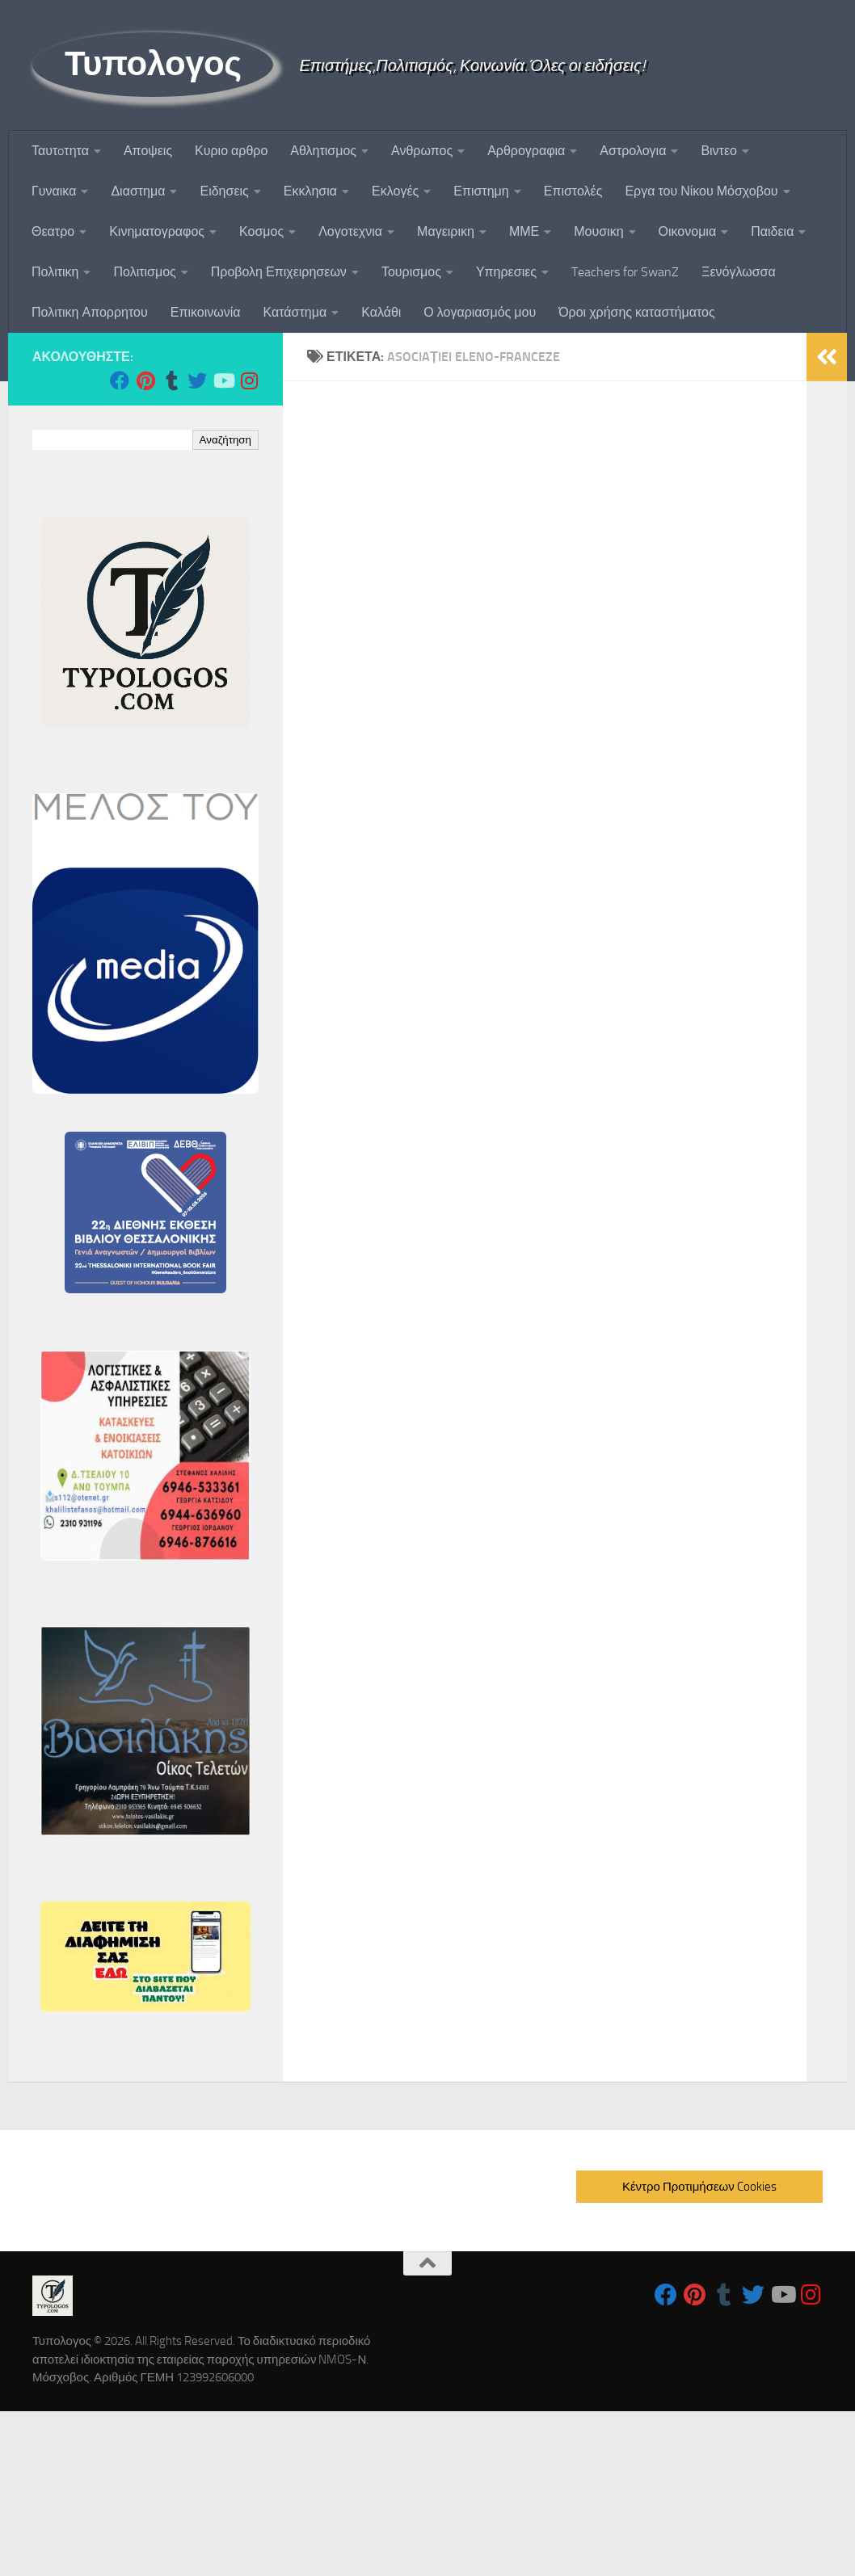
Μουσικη (598, 231)
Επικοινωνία (206, 312)
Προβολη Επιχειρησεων (279, 271)
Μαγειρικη (445, 231)
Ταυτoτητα (60, 150)
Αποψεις (148, 150)
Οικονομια (688, 231)
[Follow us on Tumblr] (171, 380)
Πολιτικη (55, 271)
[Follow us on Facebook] (119, 380)
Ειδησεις (224, 191)
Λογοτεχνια (350, 231)
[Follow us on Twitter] (197, 380)
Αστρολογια (633, 150)
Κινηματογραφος (156, 231)
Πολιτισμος (144, 271)
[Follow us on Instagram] (249, 380)
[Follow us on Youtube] (223, 380)
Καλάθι (381, 312)
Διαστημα (138, 191)
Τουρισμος (411, 271)
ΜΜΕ (524, 231)
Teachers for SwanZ (625, 271)
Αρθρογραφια (526, 150)
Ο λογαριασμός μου (479, 312)
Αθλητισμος (323, 150)
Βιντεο (719, 150)
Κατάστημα (295, 312)
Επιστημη (480, 191)
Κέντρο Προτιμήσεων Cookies (699, 2186)
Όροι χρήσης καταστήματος (636, 312)
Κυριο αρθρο (231, 150)
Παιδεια (772, 231)
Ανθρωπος (422, 150)
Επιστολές (573, 191)
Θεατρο (53, 231)
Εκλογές (395, 191)
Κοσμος (261, 231)
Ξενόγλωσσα (738, 271)
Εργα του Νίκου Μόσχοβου (701, 191)
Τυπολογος (153, 64)
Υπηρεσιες (506, 271)
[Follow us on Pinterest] (145, 380)
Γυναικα (54, 191)
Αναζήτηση (225, 440)
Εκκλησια (310, 191)
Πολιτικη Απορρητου (90, 312)
